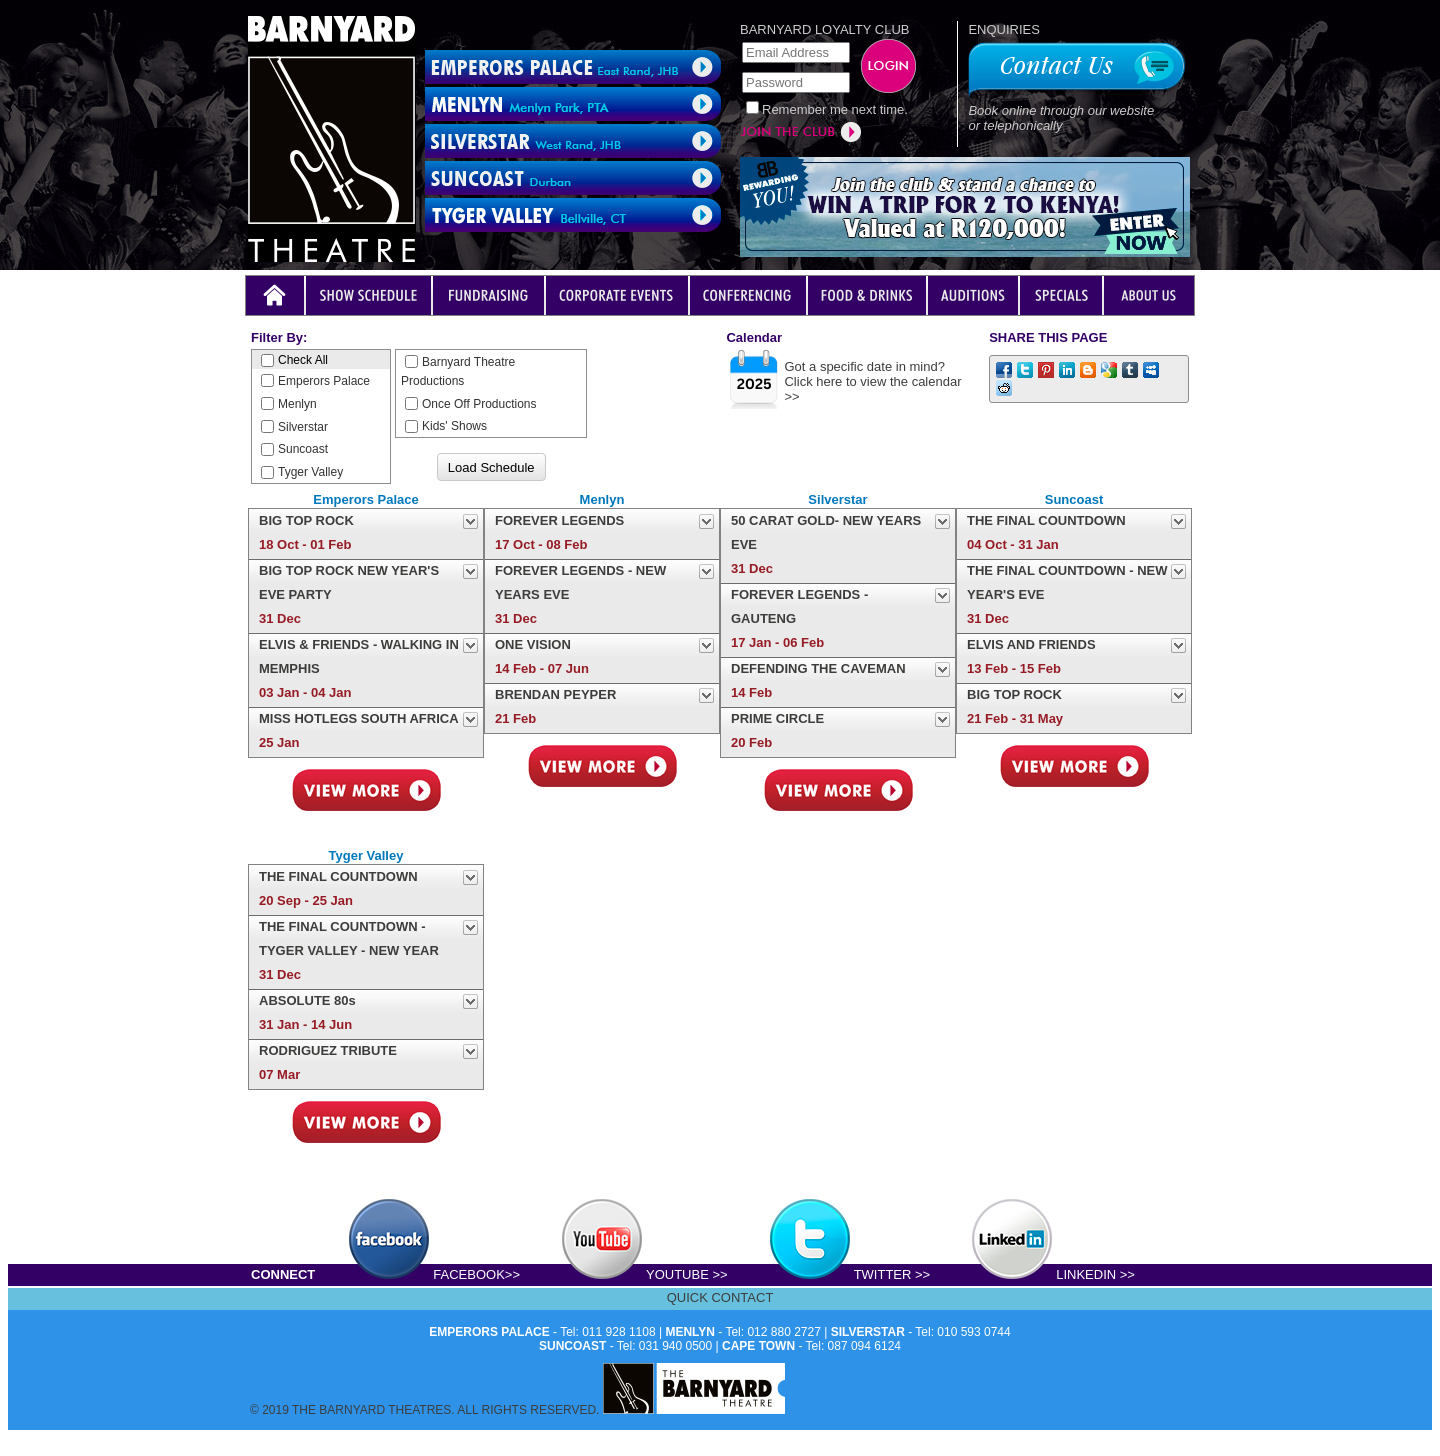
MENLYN (690, 1332)
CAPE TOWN (758, 1346)
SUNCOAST (572, 1346)
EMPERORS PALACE (489, 1332)
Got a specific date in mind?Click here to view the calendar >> (872, 381)
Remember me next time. (835, 109)
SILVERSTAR (868, 1332)
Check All (294, 360)
